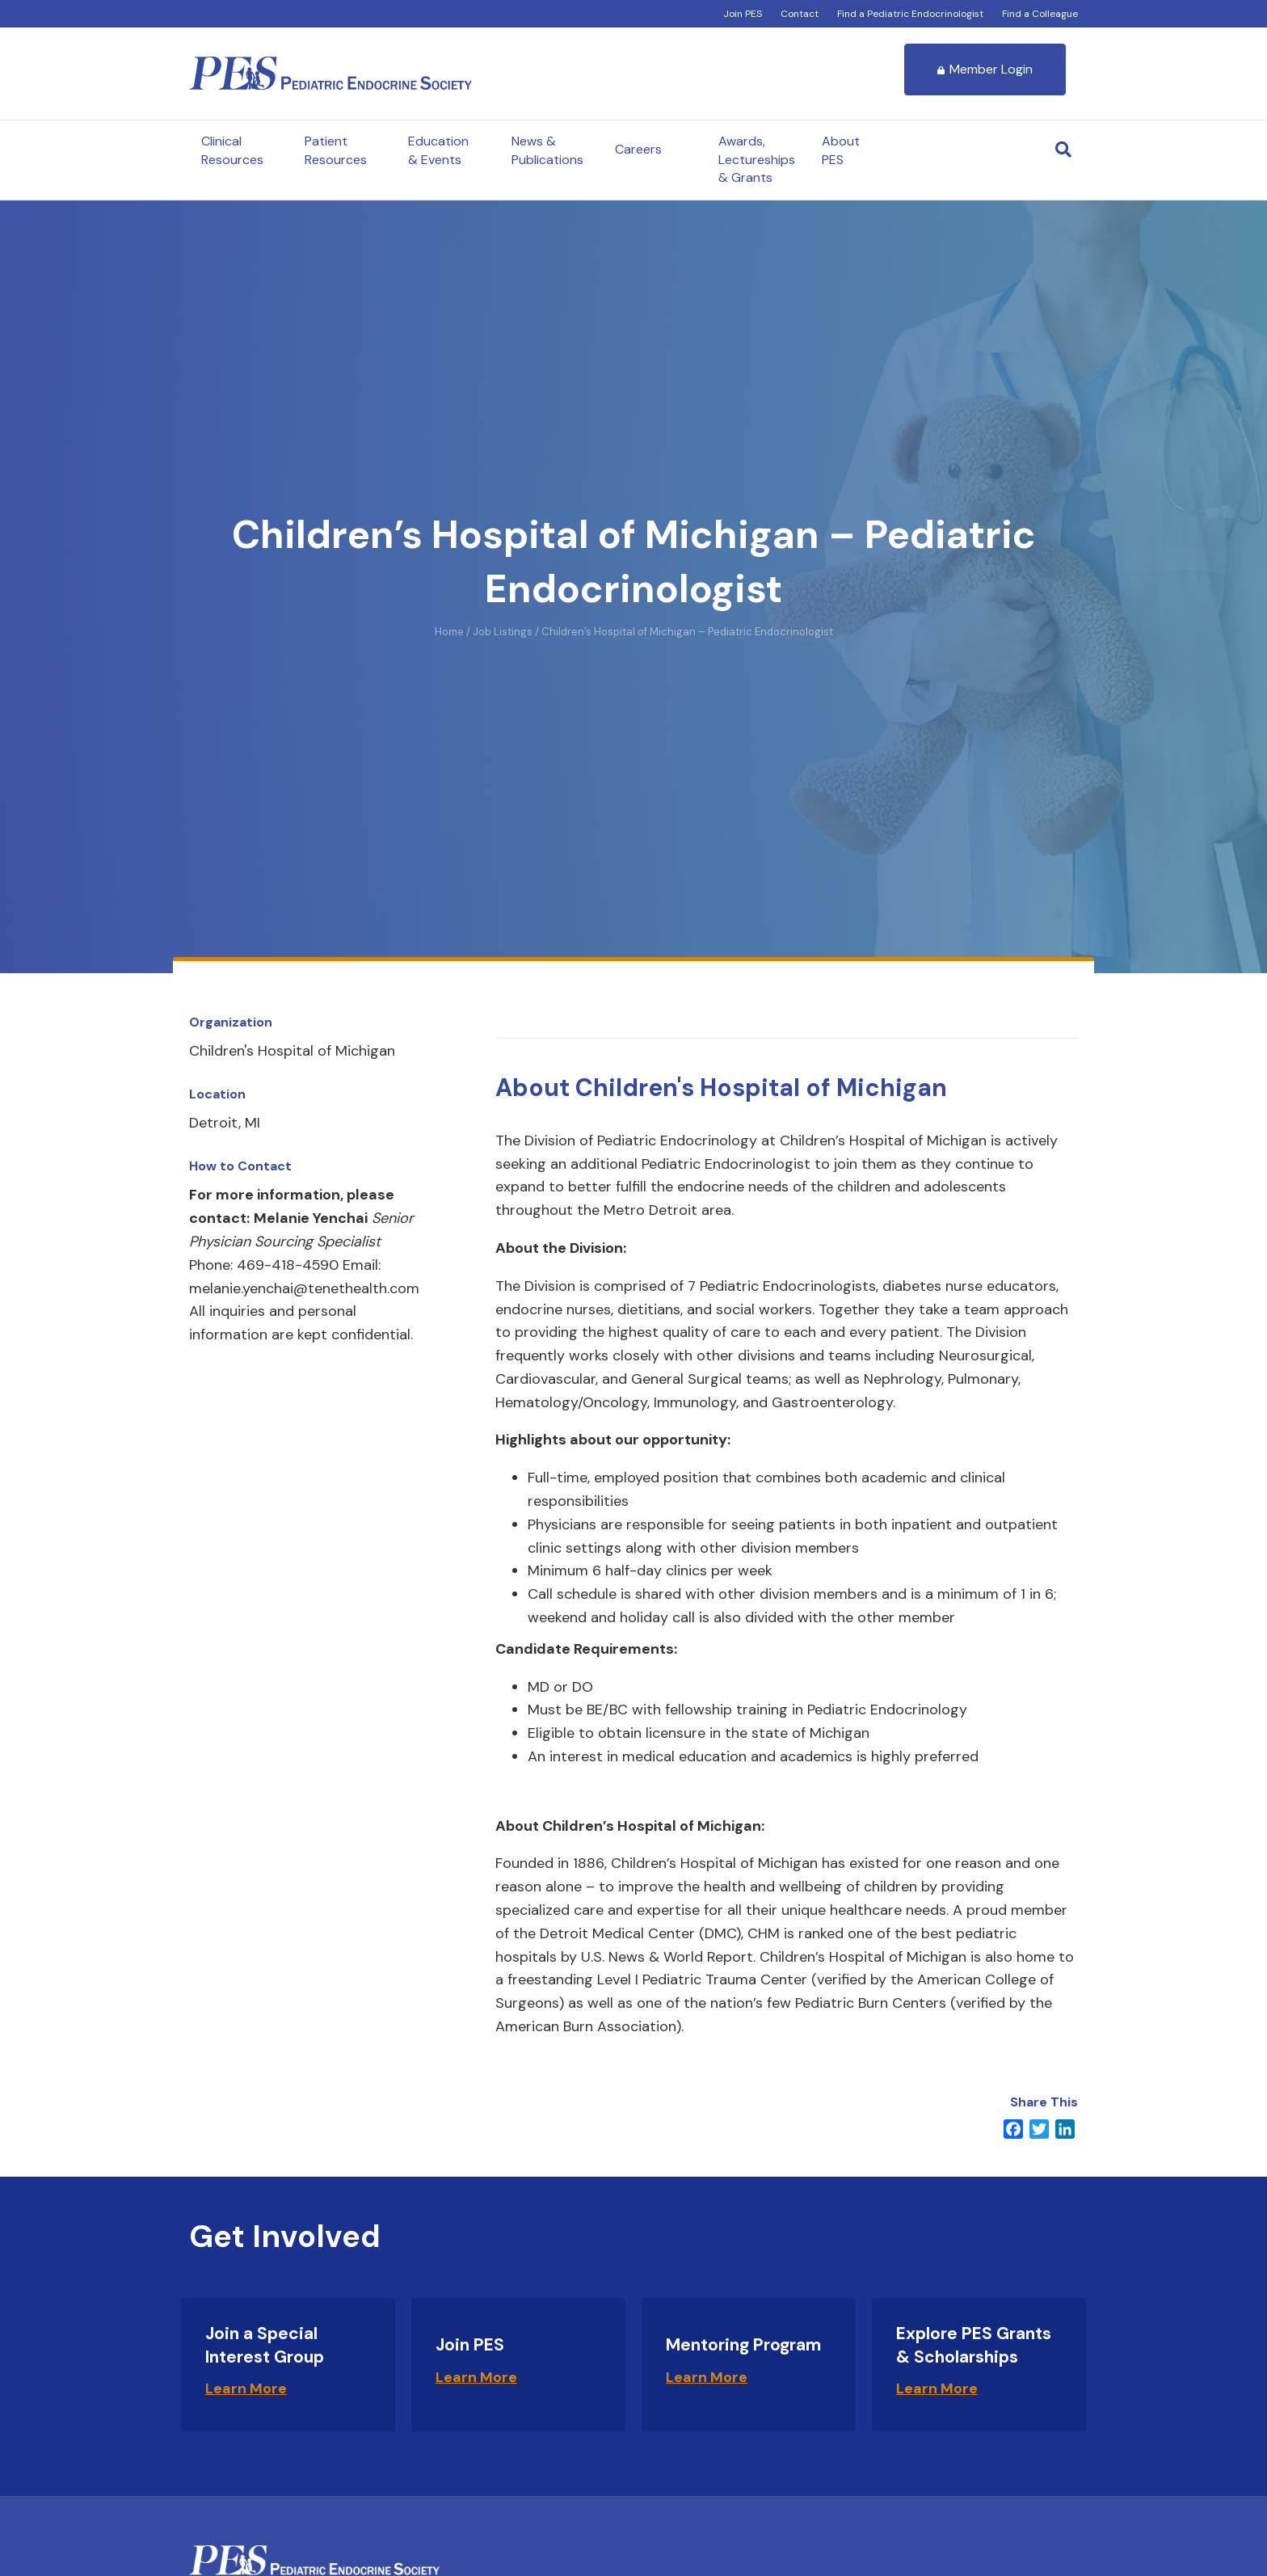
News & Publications (547, 150)
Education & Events (438, 150)
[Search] (1063, 149)
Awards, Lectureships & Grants (756, 159)
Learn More (246, 2388)
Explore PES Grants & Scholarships (973, 2345)
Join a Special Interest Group (264, 2345)
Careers (638, 149)
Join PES (742, 13)
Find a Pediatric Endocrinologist (910, 13)
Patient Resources (336, 150)
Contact (800, 13)
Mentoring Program (743, 2345)
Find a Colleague (1040, 13)
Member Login (985, 69)
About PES (841, 150)
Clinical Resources (232, 150)
